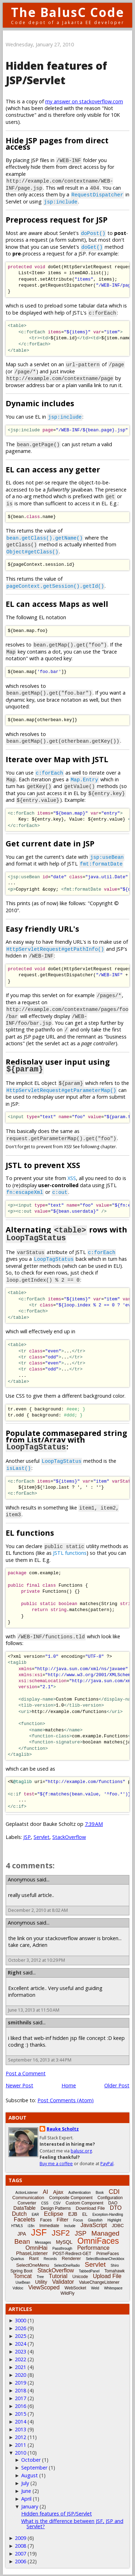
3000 (20, 2319)
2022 (20, 2357)
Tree (40, 2275)
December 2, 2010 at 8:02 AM (38, 1909)
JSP (27, 1835)
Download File (90, 2206)
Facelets (24, 2218)
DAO (112, 2201)
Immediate (49, 2224)
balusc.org (81, 2149)
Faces (46, 2218)
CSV (57, 2202)
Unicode (80, 2275)
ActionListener (27, 2191)
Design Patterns (56, 2206)
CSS (44, 2202)
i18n (31, 2224)
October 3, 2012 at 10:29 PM (36, 1959)
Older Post (116, 2084)
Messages (43, 2241)
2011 (20, 2443)
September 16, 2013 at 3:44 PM (39, 2058)
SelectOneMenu (32, 2263)
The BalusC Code (67, 12)
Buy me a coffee (56, 2162)
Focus (78, 2219)
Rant (34, 2257)
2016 (20, 2404)
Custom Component (85, 2201)
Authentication (79, 2191)
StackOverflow (69, 1835)
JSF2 (61, 2231)
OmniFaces (98, 2239)
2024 (20, 2342)
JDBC (118, 2224)
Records (50, 2257)
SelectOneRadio (67, 2264)
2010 (20, 2451)
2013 (20, 2428)
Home (68, 2084)
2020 (20, 2373)
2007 (20, 2552)
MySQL (64, 2240)
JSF (39, 2231)
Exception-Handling (107, 2213)
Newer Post (19, 2084)
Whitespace (113, 2287)
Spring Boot (21, 2269)
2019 (20, 2381)
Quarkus (17, 2257)
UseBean (23, 2281)
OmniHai (36, 2246)
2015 (20, 2412)
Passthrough (62, 2247)
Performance (93, 2246)
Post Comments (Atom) (65, 2098)
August (29, 2474)
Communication (28, 2196)
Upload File (107, 2275)
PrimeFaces (107, 2252)
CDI (113, 2190)
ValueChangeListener (99, 2280)
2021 (20, 2365)
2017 (20, 2396)
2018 (20, 2389)
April (26, 2497)
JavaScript (94, 2224)
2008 (20, 2544)
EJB (72, 2212)
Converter (27, 2201)
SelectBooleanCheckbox (105, 2257)
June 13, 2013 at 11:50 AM (33, 2009)
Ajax (58, 2190)
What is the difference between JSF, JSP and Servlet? (72, 2522)
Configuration (110, 2196)
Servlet (41, 1835)
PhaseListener (32, 2252)
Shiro (115, 2264)
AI (45, 2190)
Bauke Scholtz (63, 2127)
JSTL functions (70, 1551)
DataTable (24, 2206)
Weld (95, 2287)
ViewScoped (44, 2286)
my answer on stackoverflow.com (84, 101)
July (25, 2481)
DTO (116, 2206)
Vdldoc (17, 2287)
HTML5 (17, 2224)
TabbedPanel (89, 2270)
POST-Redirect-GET (72, 2252)
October (31, 2458)
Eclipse (53, 2212)
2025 (20, 2334)
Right (15, 1971)
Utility (41, 2280)
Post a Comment (26, 2072)
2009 (20, 2536)
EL (85, 2212)
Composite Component (71, 2196)
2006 (20, 2560)
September (34, 2466)
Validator (63, 2280)
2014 (20, 2420)
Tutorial (58, 2275)
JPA (21, 2232)
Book (100, 2191)
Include (69, 2224)
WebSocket (75, 2286)
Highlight (114, 2219)
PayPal (106, 2162)
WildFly (67, 2291)
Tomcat (22, 2275)
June (26, 2489)
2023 (20, 2350)
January (29, 2505)
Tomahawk (114, 2269)
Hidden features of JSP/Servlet (56, 72)
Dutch (19, 2212)
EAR (35, 2213)
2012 (20, 2435)
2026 (20, 2326)
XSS (72, 1177)
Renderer (71, 2257)
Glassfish (95, 2219)
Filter (62, 2218)
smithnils (19, 2021)
